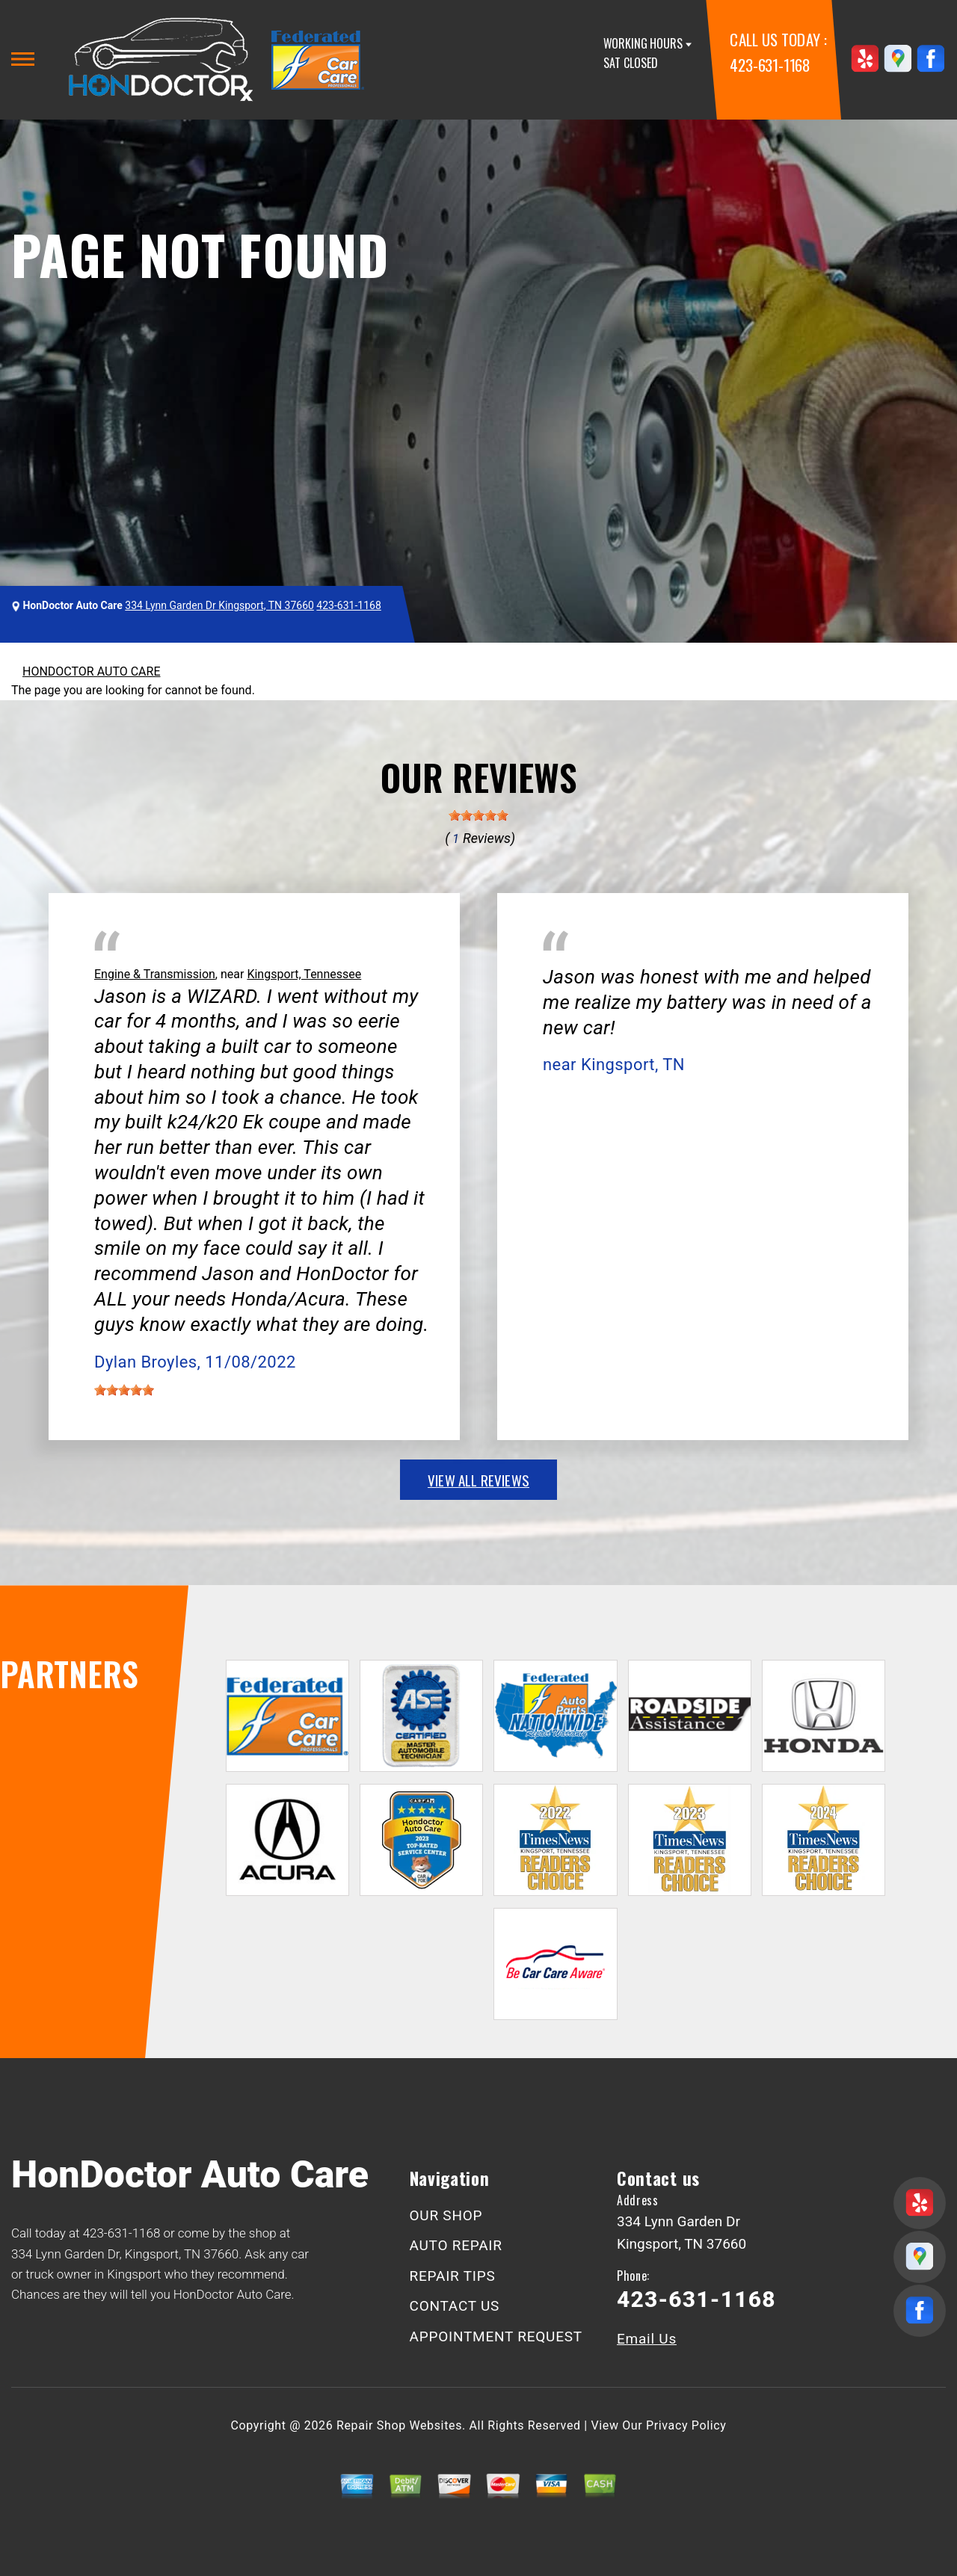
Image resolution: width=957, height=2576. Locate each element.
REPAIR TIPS (453, 2276)
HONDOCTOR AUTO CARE (91, 671)
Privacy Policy (686, 2425)
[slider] (478, 815)
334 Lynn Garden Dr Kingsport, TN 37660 (219, 605)
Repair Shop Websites (399, 2425)
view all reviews (478, 1479)
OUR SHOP (446, 2215)
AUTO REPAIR (456, 2245)
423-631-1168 (770, 64)
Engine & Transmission (154, 974)
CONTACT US (455, 2305)
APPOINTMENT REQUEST (496, 2336)
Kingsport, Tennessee (304, 974)
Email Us (647, 2339)
